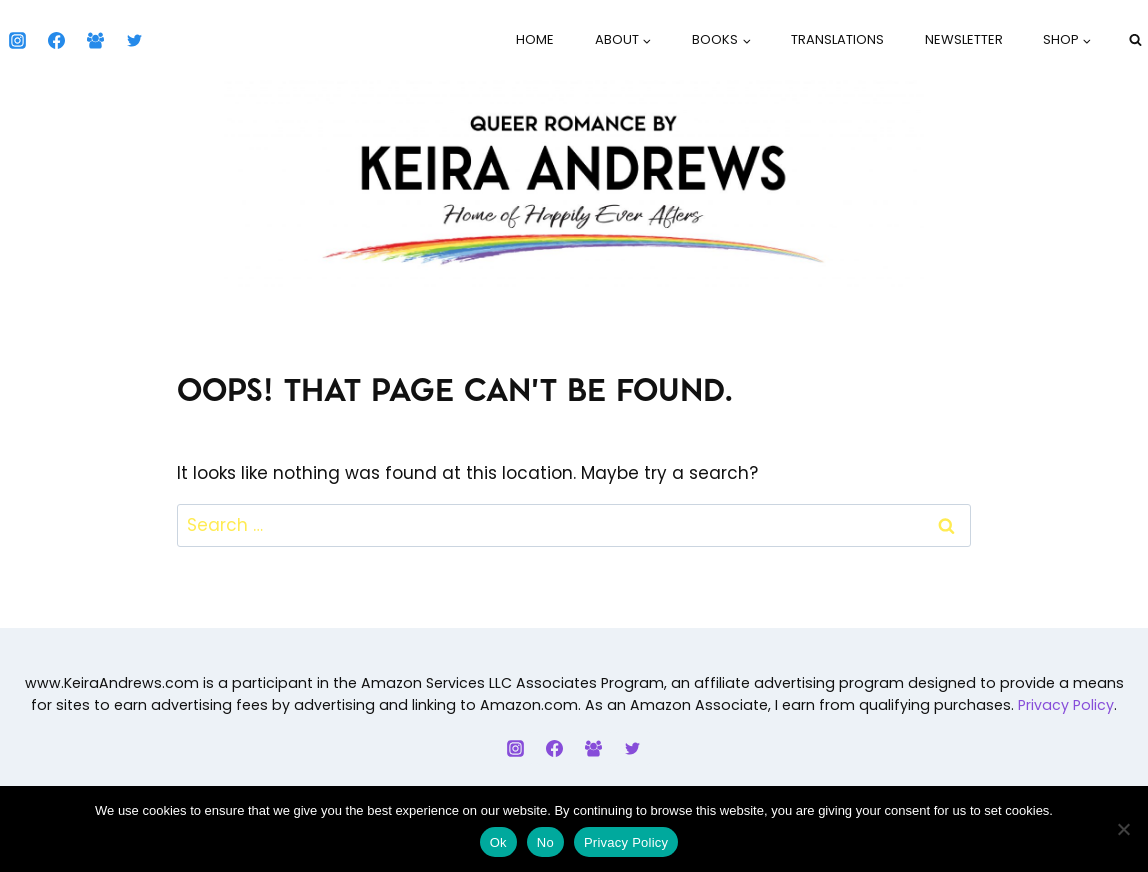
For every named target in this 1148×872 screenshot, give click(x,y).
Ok (498, 842)
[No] (1123, 829)
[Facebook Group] (95, 40)
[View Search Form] (1135, 40)
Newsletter (964, 39)
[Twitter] (134, 40)
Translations (837, 39)
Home (535, 39)
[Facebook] (56, 40)
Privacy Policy (1066, 705)
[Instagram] (17, 40)
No (545, 842)
